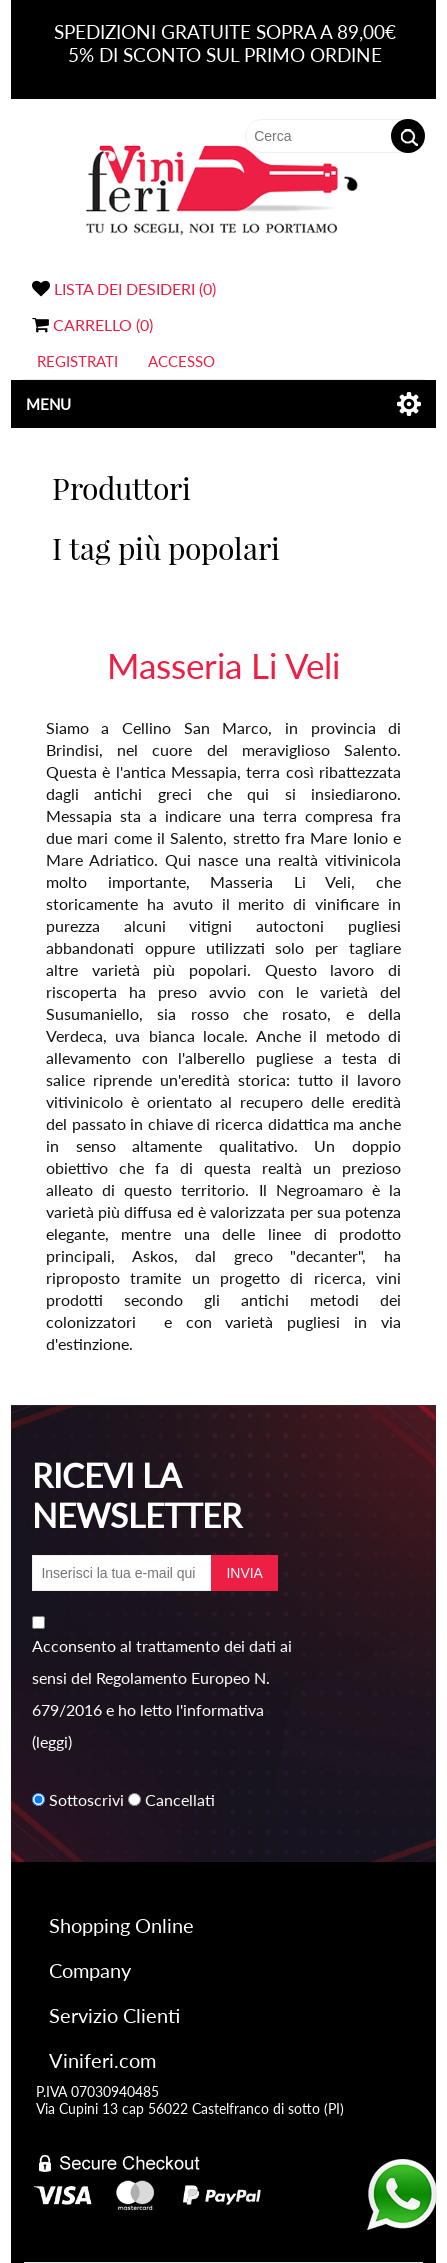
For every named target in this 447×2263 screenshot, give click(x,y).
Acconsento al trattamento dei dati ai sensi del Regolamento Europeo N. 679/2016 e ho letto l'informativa (162, 1677)
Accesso (181, 361)
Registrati (77, 361)
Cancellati (180, 1799)
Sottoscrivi (86, 1799)
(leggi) (52, 1741)
